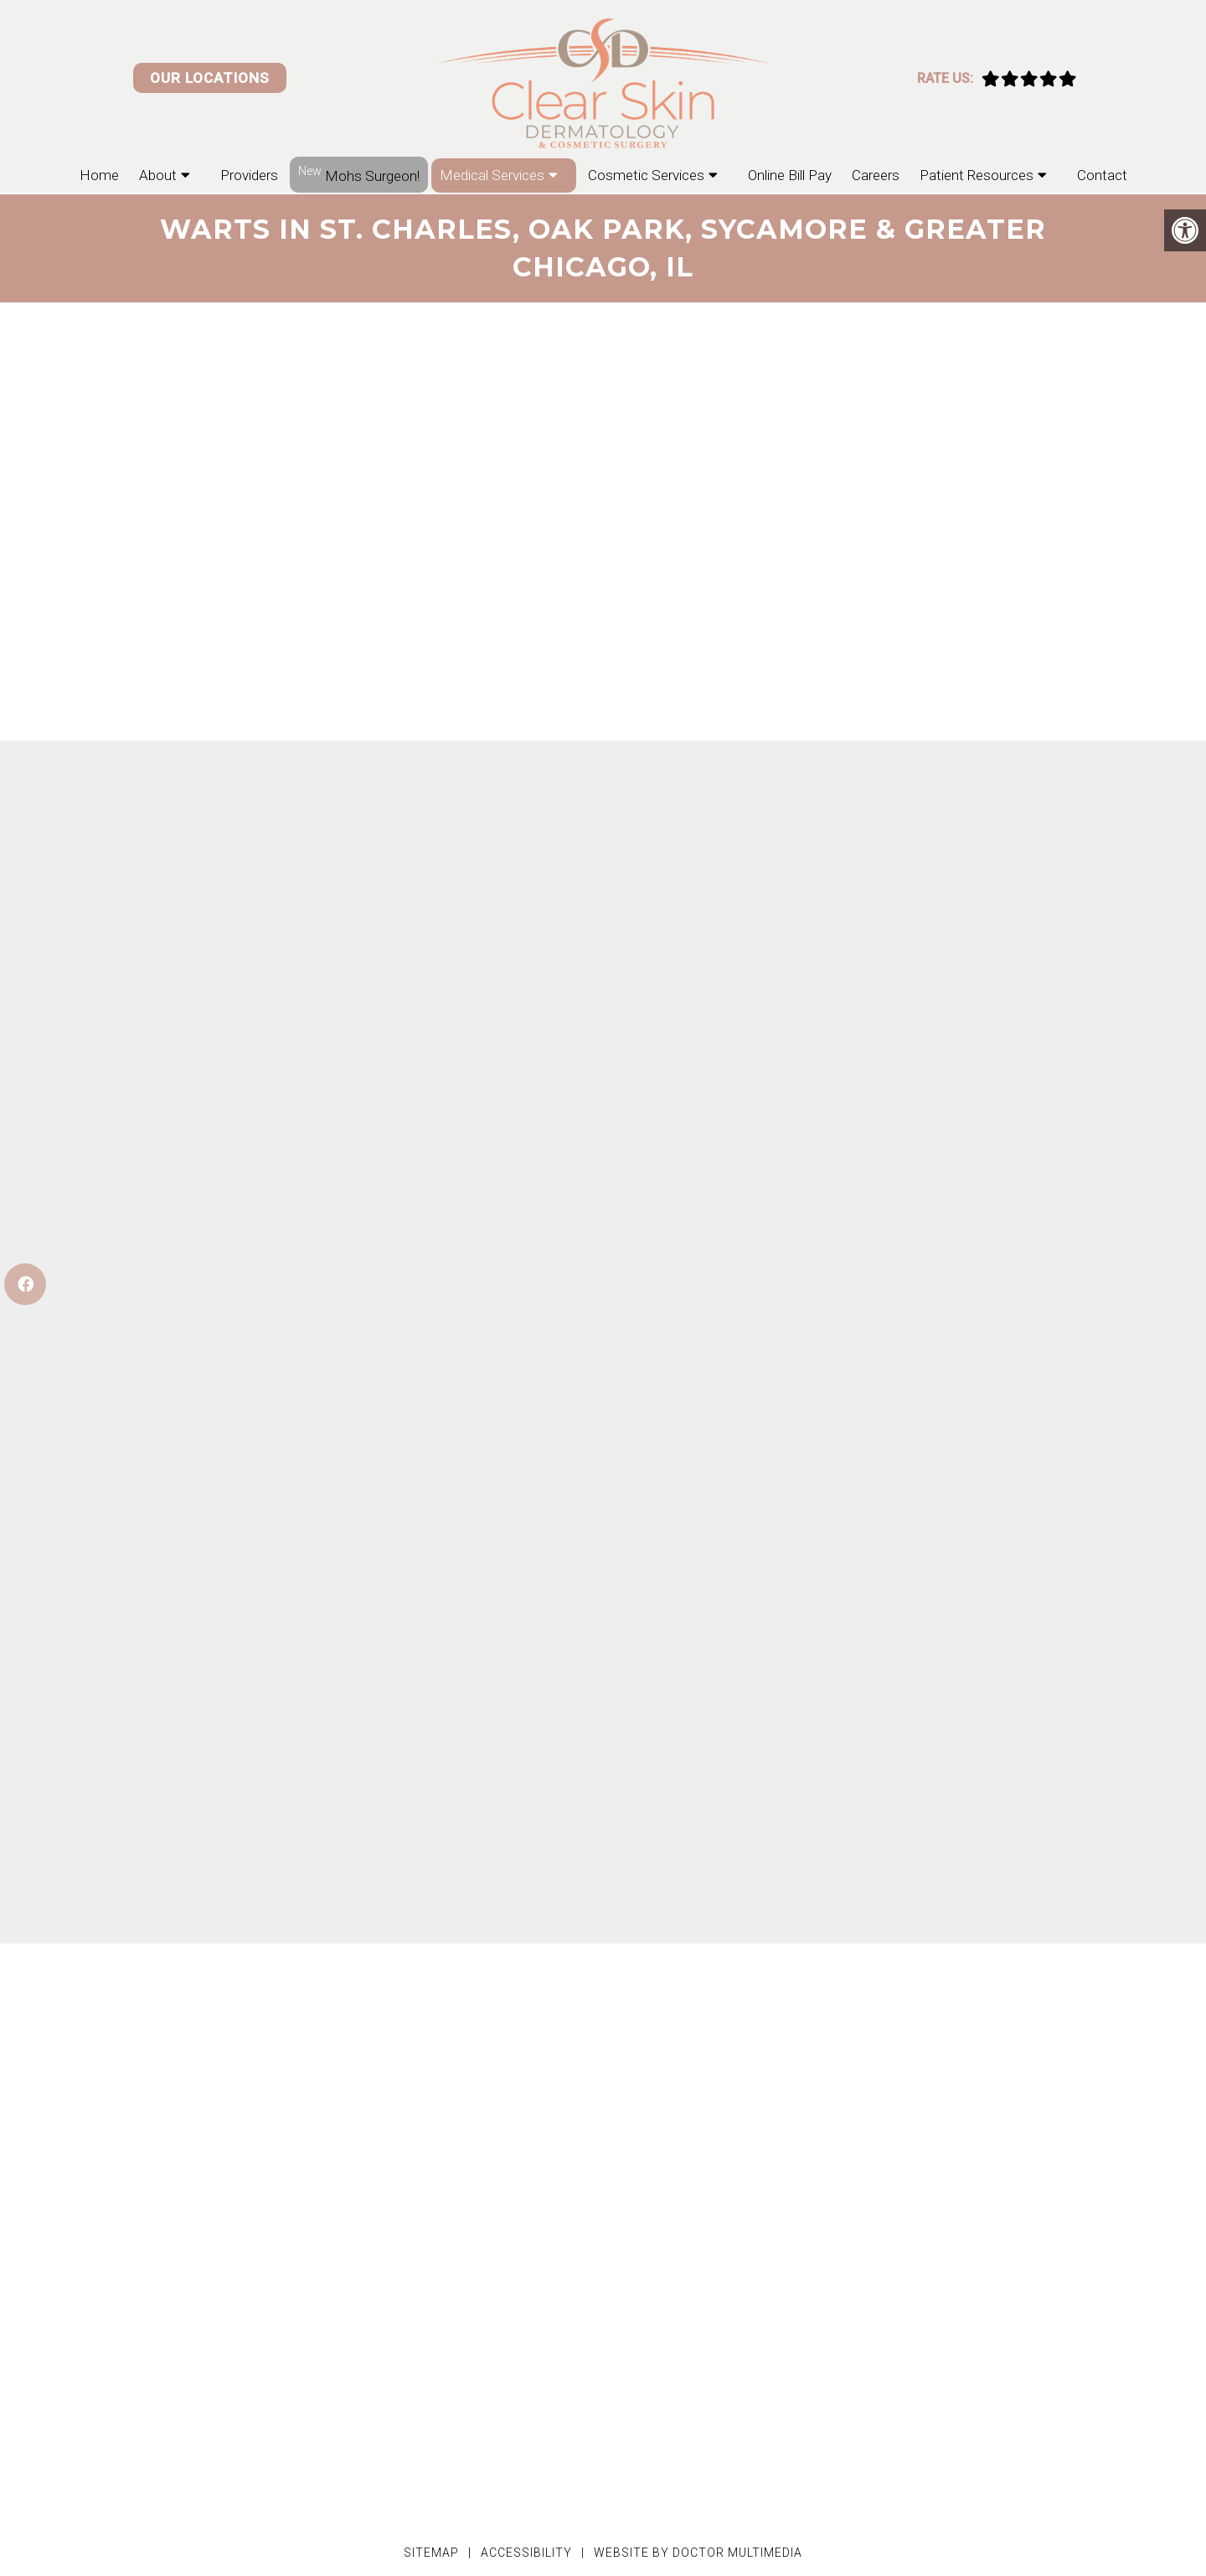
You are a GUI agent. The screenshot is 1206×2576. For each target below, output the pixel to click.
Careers (875, 175)
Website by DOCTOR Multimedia (698, 2552)
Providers (249, 175)
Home (99, 175)
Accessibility (526, 2552)
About (158, 175)
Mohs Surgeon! (359, 174)
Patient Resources (976, 175)
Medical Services (492, 175)
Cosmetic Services (646, 175)
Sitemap (431, 2552)
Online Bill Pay (790, 175)
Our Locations (210, 78)
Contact (1102, 175)
